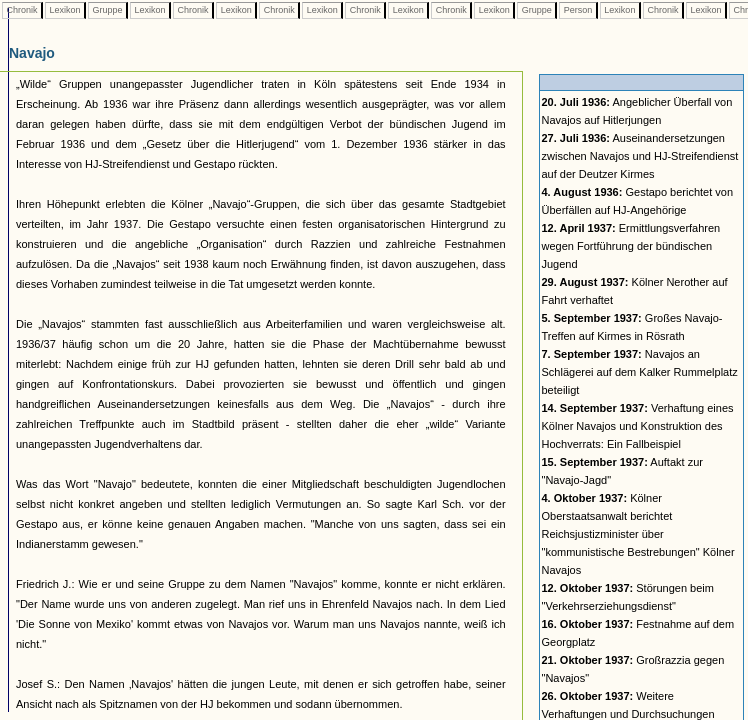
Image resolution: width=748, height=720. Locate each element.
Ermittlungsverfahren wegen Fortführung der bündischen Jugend (631, 246)
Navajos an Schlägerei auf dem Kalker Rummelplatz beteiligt (640, 372)
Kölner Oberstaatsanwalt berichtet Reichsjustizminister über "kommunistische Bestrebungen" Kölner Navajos (638, 534)
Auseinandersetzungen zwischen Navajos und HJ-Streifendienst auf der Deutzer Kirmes (640, 156)
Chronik (22, 10)
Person (578, 10)
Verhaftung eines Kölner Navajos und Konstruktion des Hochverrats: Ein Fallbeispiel (638, 426)
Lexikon (65, 10)
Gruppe (107, 10)
